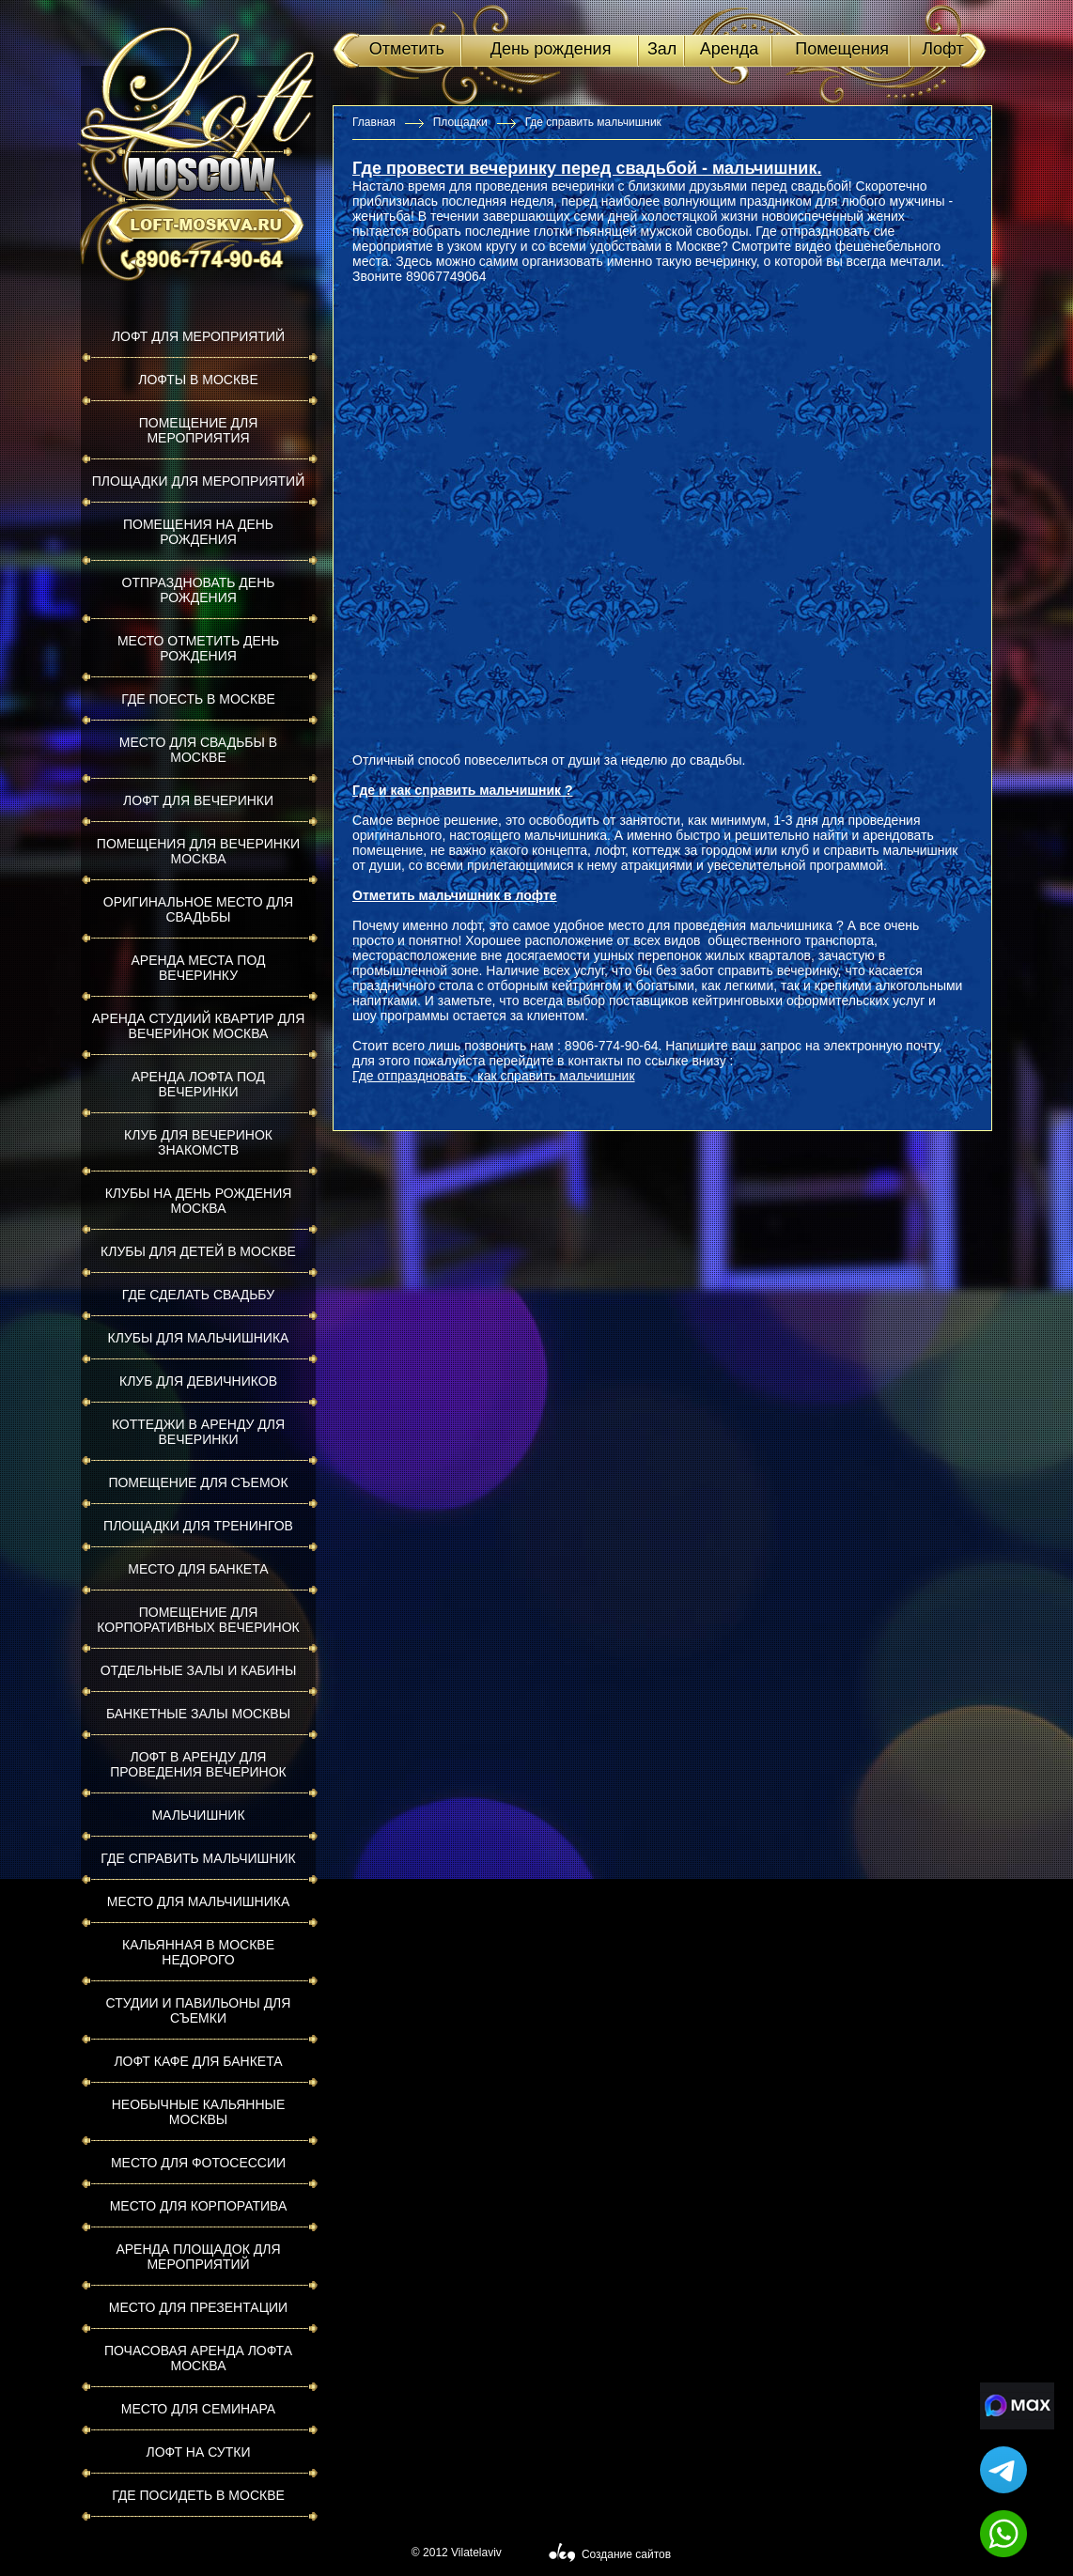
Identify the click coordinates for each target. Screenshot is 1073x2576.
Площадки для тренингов (198, 1525)
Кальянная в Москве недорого (198, 1952)
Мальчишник (197, 1815)
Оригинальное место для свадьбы (198, 909)
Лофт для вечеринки (198, 800)
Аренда (729, 48)
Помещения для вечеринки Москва (198, 851)
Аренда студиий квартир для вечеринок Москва (198, 1026)
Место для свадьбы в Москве (198, 750)
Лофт (942, 48)
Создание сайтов (626, 2554)
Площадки (460, 122)
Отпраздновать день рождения (198, 590)
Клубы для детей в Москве (198, 1251)
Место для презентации (198, 2307)
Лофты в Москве (198, 379)
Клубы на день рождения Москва (198, 1201)
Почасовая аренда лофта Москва (198, 2358)
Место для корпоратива (199, 2205)
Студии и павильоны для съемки (198, 2010)
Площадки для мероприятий (198, 481)
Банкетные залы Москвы (198, 1713)
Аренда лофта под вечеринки (198, 1084)
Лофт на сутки (198, 2452)
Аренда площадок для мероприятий (198, 2257)
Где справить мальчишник (198, 1858)
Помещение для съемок (198, 1482)
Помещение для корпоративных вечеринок (198, 1620)
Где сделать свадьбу (198, 1294)
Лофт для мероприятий (198, 336)
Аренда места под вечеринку (199, 968)
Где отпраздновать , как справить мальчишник (493, 1075)
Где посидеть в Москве (198, 2495)
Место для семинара (198, 2408)
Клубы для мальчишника (198, 1337)
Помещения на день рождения (198, 532)
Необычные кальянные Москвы (199, 2112)
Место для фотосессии (198, 2162)
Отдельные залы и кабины (199, 1670)
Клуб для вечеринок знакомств (198, 1142)
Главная (374, 122)
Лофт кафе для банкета (198, 2061)
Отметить (406, 48)
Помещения (842, 48)
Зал (661, 48)
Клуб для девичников (198, 1381)
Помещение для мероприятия (198, 430)
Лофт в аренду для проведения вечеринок (198, 1764)
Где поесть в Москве (198, 698)
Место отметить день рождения (198, 648)
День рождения (551, 48)
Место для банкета (198, 1568)
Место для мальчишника (198, 1901)
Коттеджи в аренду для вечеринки (198, 1432)
